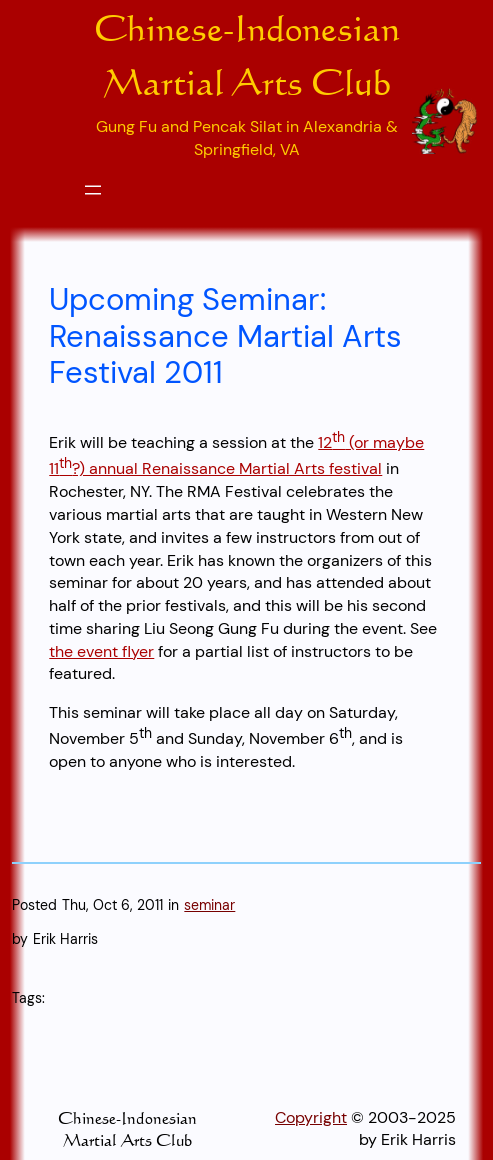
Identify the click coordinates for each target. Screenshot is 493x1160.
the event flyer (101, 651)
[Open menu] (93, 190)
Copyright (311, 1117)
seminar (209, 905)
